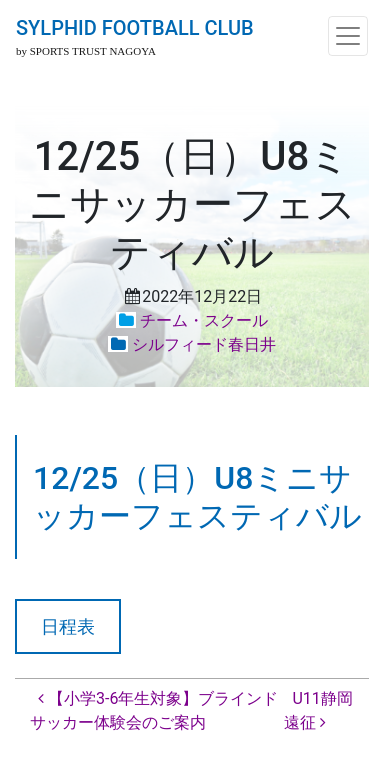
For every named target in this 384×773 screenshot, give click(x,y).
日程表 (68, 626)
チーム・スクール (204, 320)
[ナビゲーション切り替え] (348, 36)
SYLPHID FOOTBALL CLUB (135, 28)
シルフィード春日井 (204, 344)
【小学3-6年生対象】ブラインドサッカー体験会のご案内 (154, 710)
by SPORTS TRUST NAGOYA (86, 51)
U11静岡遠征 (318, 710)
